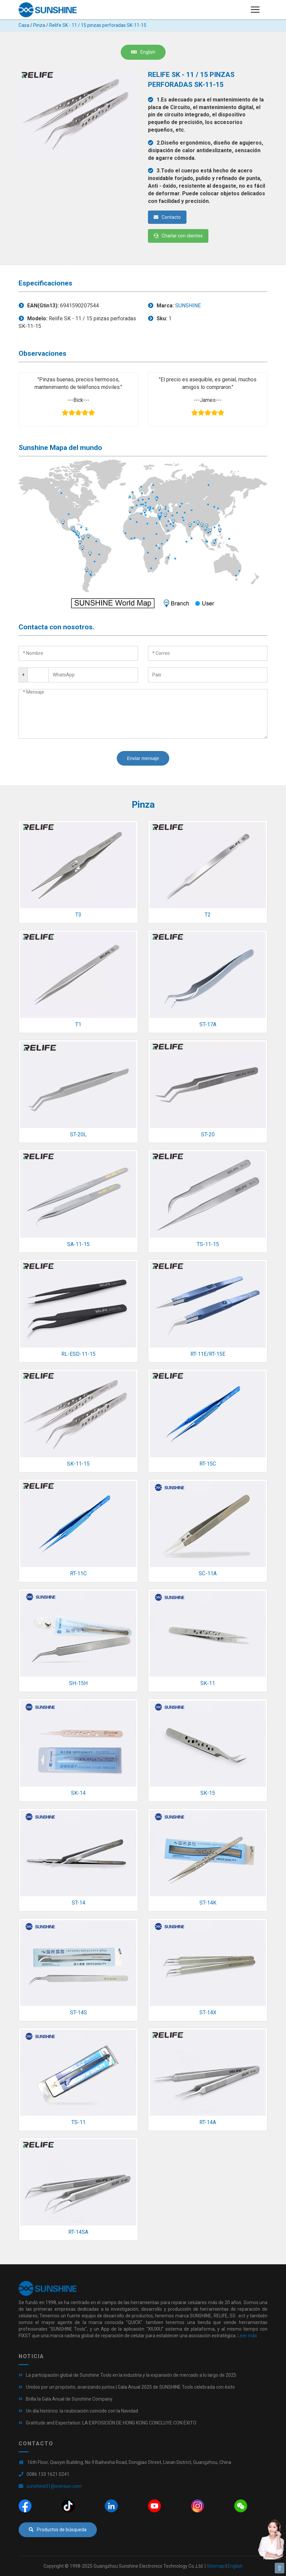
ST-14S (78, 2012)
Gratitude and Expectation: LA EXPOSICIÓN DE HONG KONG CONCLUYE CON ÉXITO (111, 2422)
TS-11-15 (208, 1244)
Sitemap (216, 2566)
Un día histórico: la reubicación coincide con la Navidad (82, 2411)
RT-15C (207, 1464)
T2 (208, 914)
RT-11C (78, 1573)
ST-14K (207, 1903)
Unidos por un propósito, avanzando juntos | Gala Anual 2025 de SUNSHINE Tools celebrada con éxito (130, 2387)
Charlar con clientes (178, 235)
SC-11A (208, 1573)
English (143, 52)
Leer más (247, 2335)
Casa (24, 25)
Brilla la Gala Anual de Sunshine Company (69, 2399)
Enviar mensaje (143, 758)
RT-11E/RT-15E (207, 1354)
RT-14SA (78, 2232)
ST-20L (78, 1134)
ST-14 (78, 1903)
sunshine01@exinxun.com (54, 2486)
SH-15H (78, 1683)
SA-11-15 (78, 1244)
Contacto (167, 217)
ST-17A (207, 1024)
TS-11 (78, 2122)
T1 (78, 1024)
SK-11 (207, 1683)
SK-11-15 (78, 1464)
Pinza (39, 25)
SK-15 (207, 1793)
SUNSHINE (188, 305)
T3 (78, 914)
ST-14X (207, 2012)
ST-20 (208, 1134)
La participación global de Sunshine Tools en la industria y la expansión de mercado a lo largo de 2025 (131, 2375)
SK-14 (78, 1793)
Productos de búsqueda (58, 2529)
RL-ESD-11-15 (78, 1354)
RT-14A (207, 2122)
